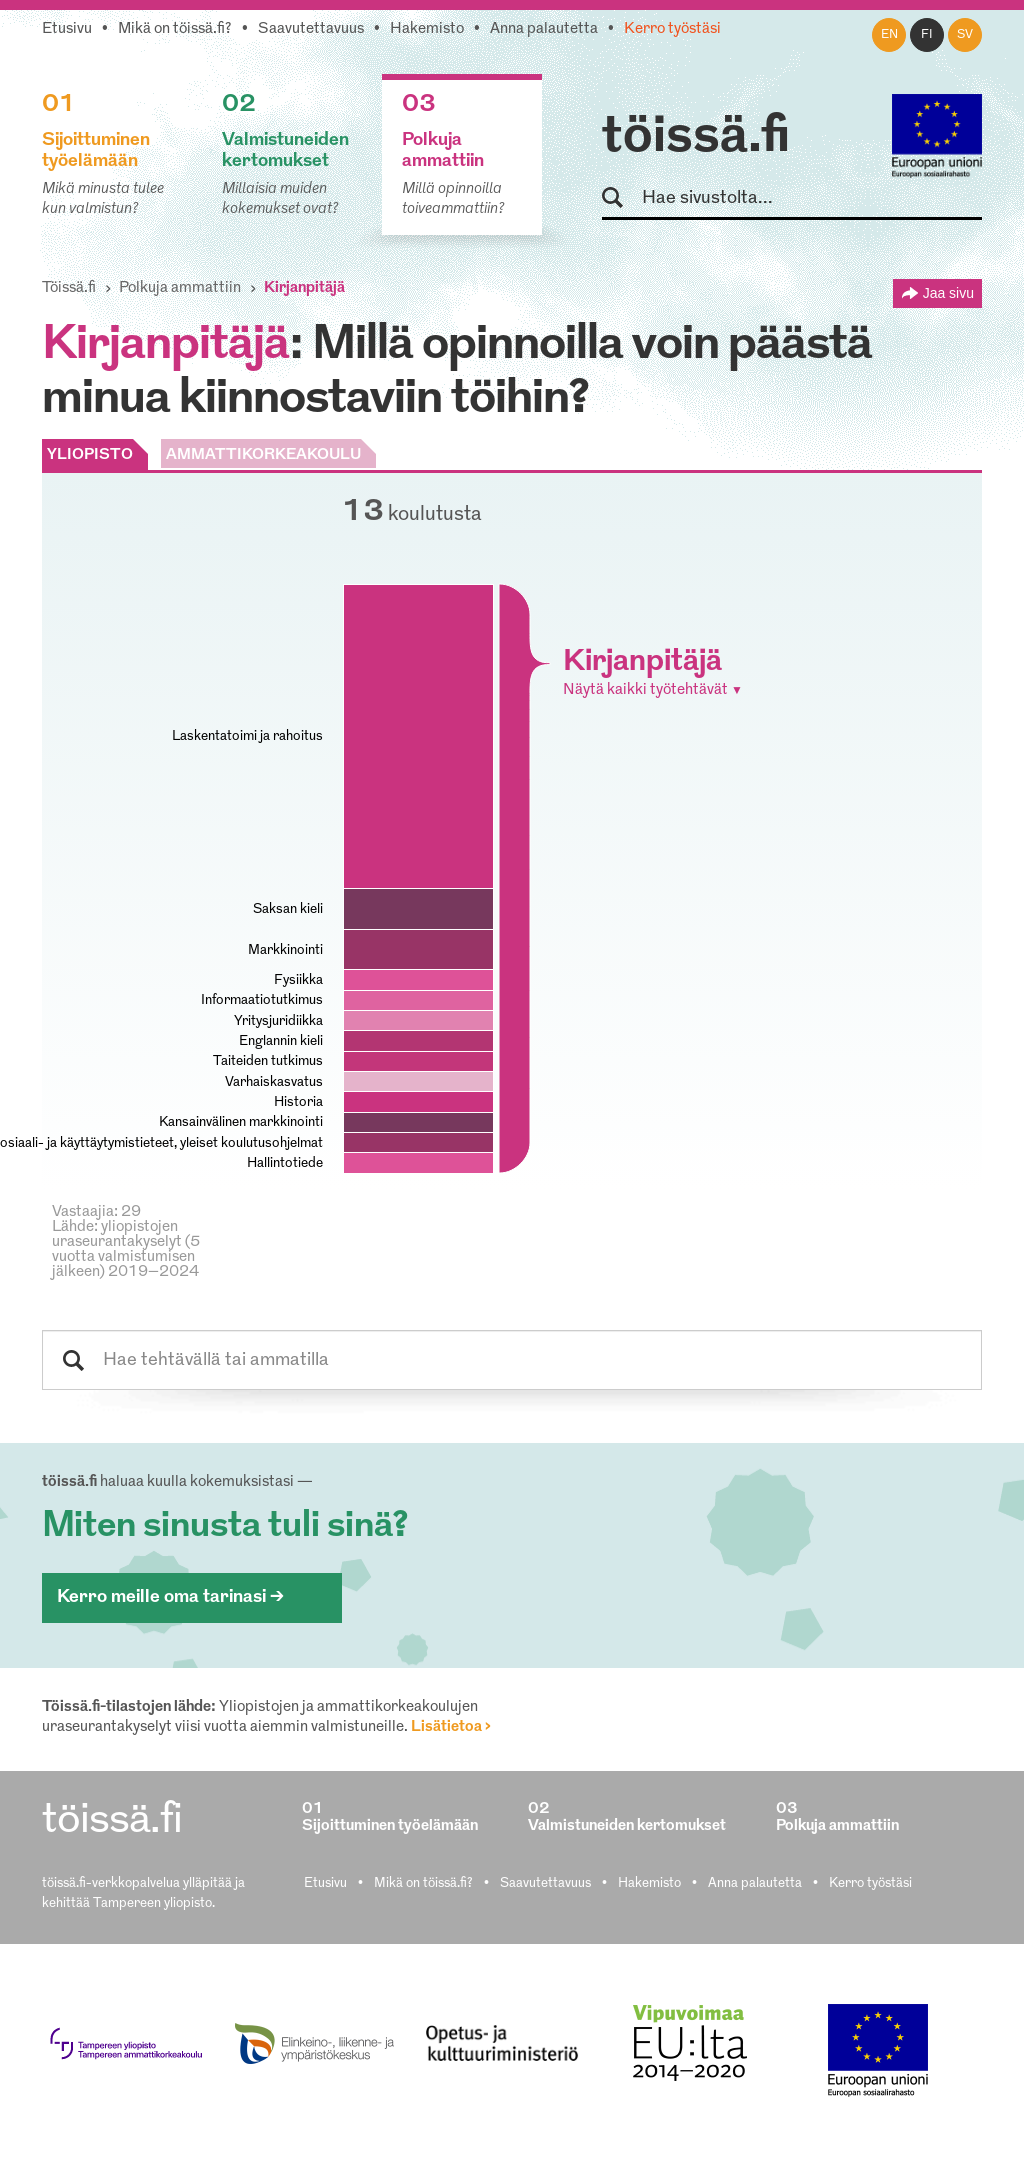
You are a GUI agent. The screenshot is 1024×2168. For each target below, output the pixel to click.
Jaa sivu (948, 293)
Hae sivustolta (621, 198)
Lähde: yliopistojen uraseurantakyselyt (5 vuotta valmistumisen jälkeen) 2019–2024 (126, 1250)
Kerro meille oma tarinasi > (170, 1597)
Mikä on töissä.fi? (175, 29)
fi (927, 35)
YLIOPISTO (90, 455)
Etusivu (67, 29)
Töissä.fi (69, 288)
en (889, 35)
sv (965, 35)
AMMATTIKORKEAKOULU (263, 455)
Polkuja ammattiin (180, 288)
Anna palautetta (544, 29)
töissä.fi (696, 138)
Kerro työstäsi (672, 29)
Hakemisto (427, 29)
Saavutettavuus (311, 29)
